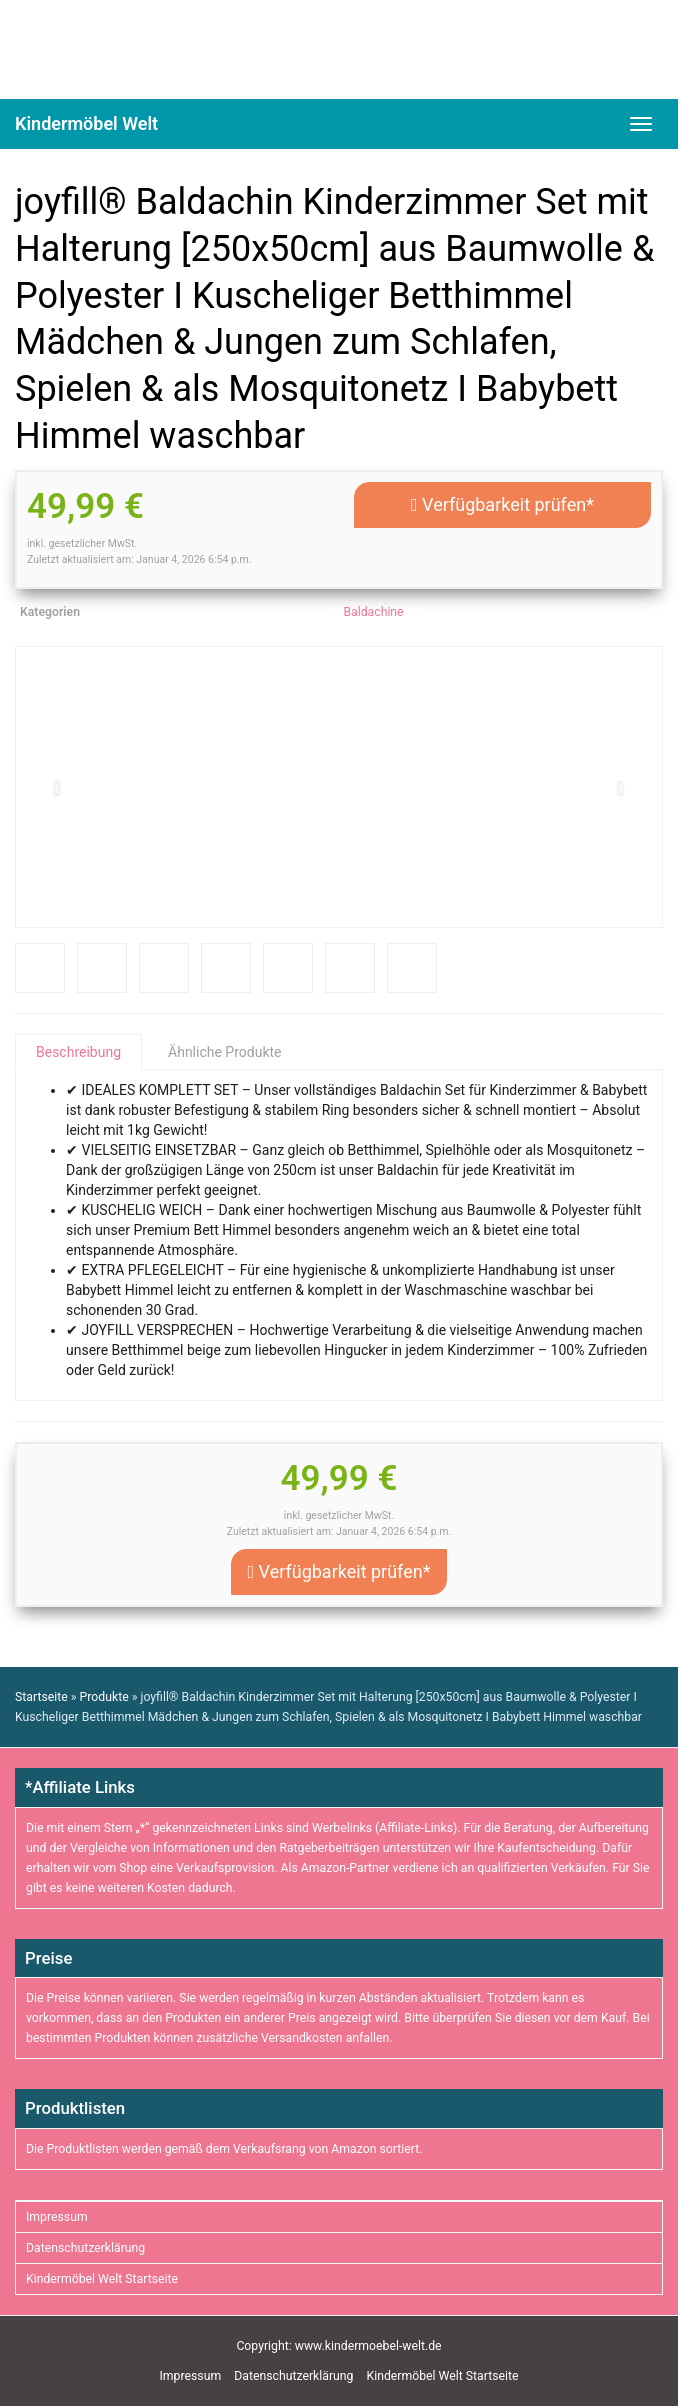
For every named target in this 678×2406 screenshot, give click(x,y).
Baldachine (373, 612)
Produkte (104, 1697)
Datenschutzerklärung (85, 2248)
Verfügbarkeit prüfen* (502, 504)
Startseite (41, 1697)
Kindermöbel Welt (86, 123)
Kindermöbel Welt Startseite (102, 2279)
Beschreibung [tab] (78, 1052)
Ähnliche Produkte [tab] (224, 1052)
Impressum (57, 2217)
